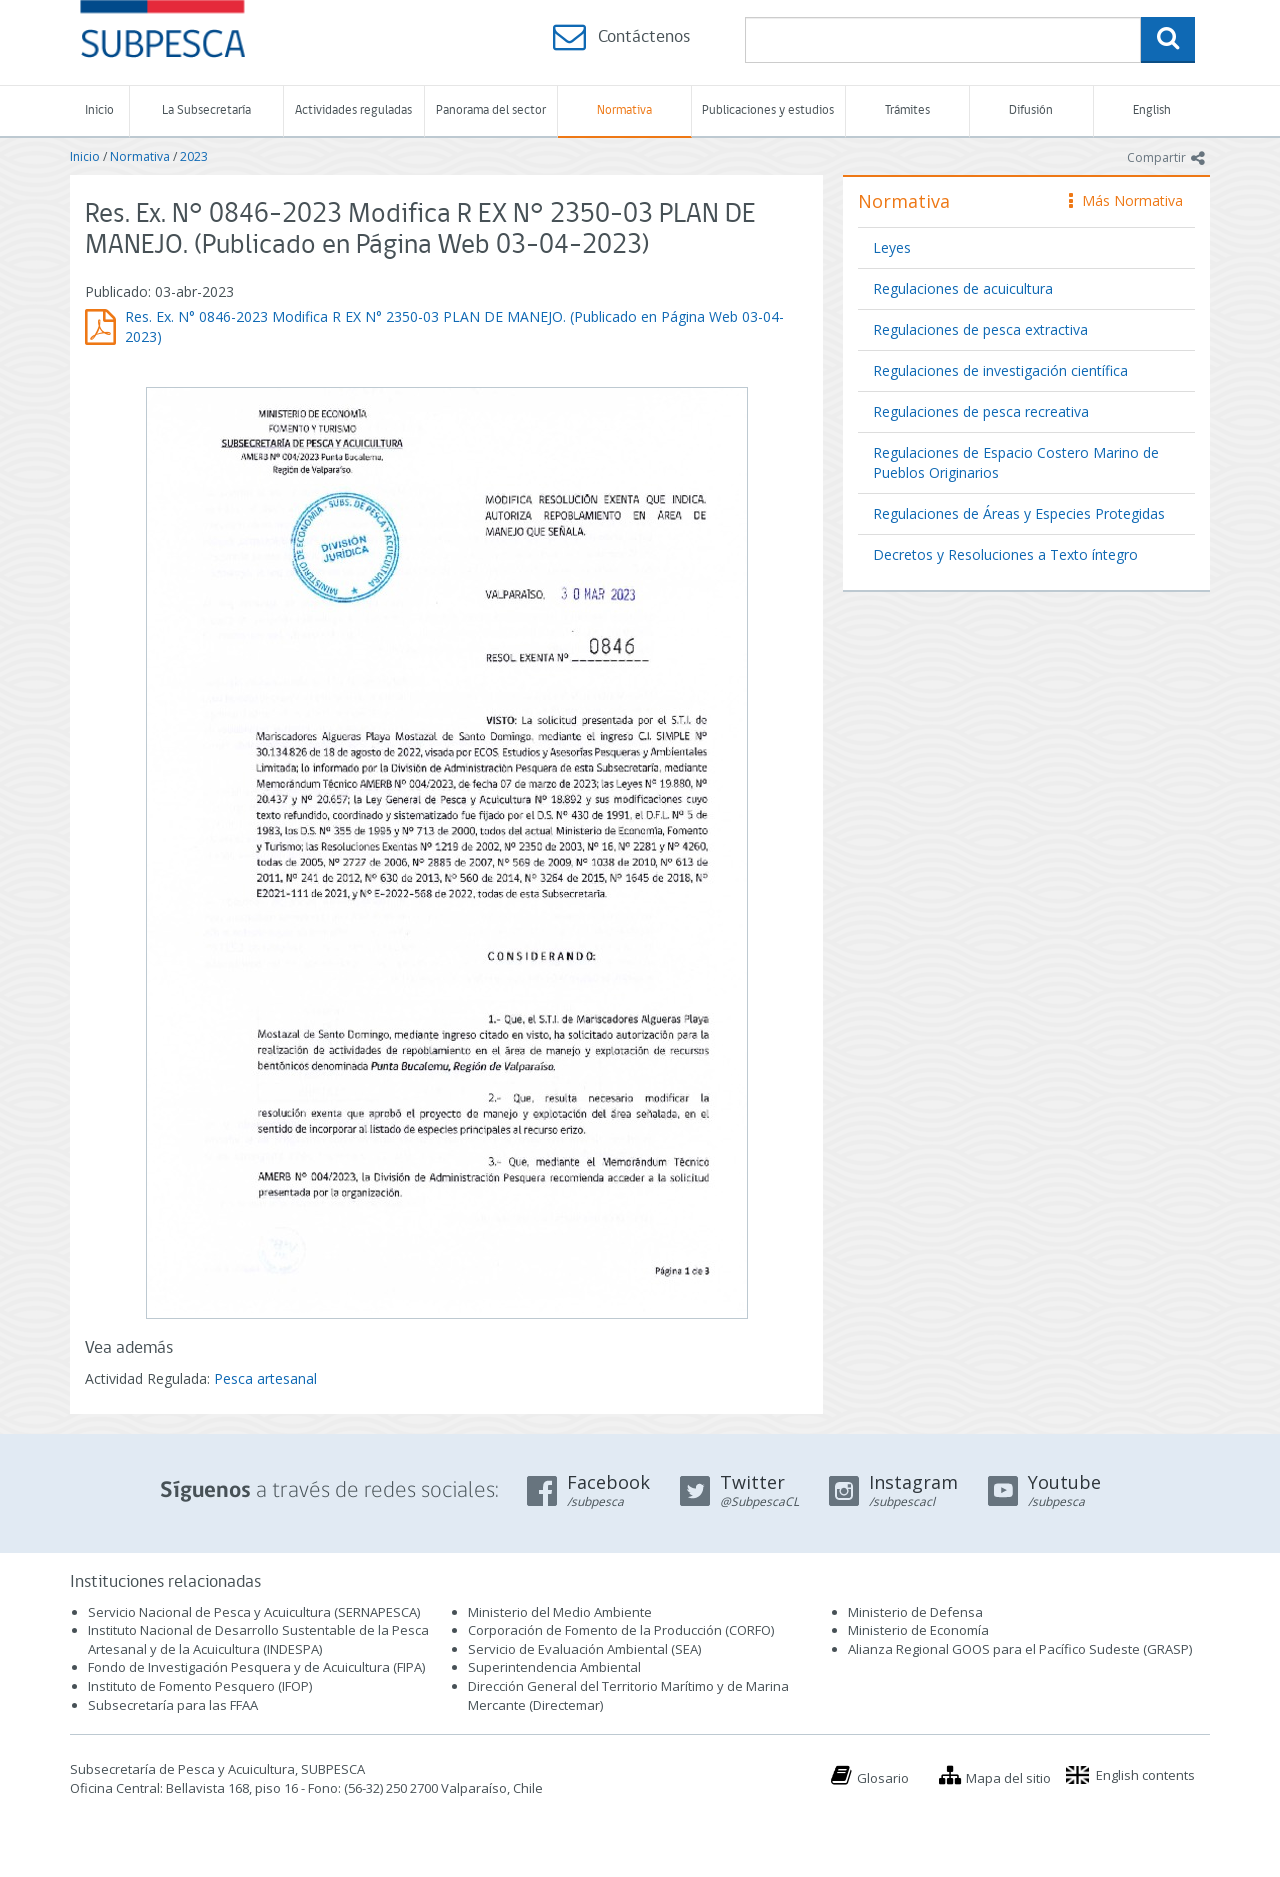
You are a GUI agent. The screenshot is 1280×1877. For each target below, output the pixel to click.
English (1152, 110)
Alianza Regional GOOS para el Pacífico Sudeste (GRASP (1018, 1649)
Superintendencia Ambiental (554, 1667)
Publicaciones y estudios (768, 110)
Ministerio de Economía (918, 1630)
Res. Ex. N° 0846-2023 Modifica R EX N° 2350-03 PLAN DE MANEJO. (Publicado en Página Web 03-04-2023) (454, 326)
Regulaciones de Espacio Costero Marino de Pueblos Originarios (1016, 462)
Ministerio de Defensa (915, 1612)
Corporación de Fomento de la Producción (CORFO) (621, 1630)
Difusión (1031, 110)
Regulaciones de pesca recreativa (981, 411)
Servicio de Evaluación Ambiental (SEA (583, 1649)
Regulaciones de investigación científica (1000, 370)
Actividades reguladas (353, 110)
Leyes (892, 247)
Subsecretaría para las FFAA (173, 1705)
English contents (1145, 1775)
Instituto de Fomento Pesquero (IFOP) (200, 1686)
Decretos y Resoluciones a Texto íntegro (1005, 554)
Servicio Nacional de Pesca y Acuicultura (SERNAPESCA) (254, 1612)
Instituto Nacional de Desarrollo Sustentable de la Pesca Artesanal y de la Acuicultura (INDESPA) (258, 1639)
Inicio (99, 110)
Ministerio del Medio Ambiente (560, 1612)
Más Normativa (1126, 200)
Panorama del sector (491, 110)
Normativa (624, 110)
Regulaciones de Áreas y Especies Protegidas (1019, 513)
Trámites (907, 110)
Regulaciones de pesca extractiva (980, 329)
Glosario (883, 1778)
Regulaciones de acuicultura (963, 288)
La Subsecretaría (206, 110)
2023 (194, 156)
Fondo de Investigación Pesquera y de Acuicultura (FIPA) (256, 1667)
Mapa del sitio (1008, 1778)
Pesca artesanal (265, 1378)
